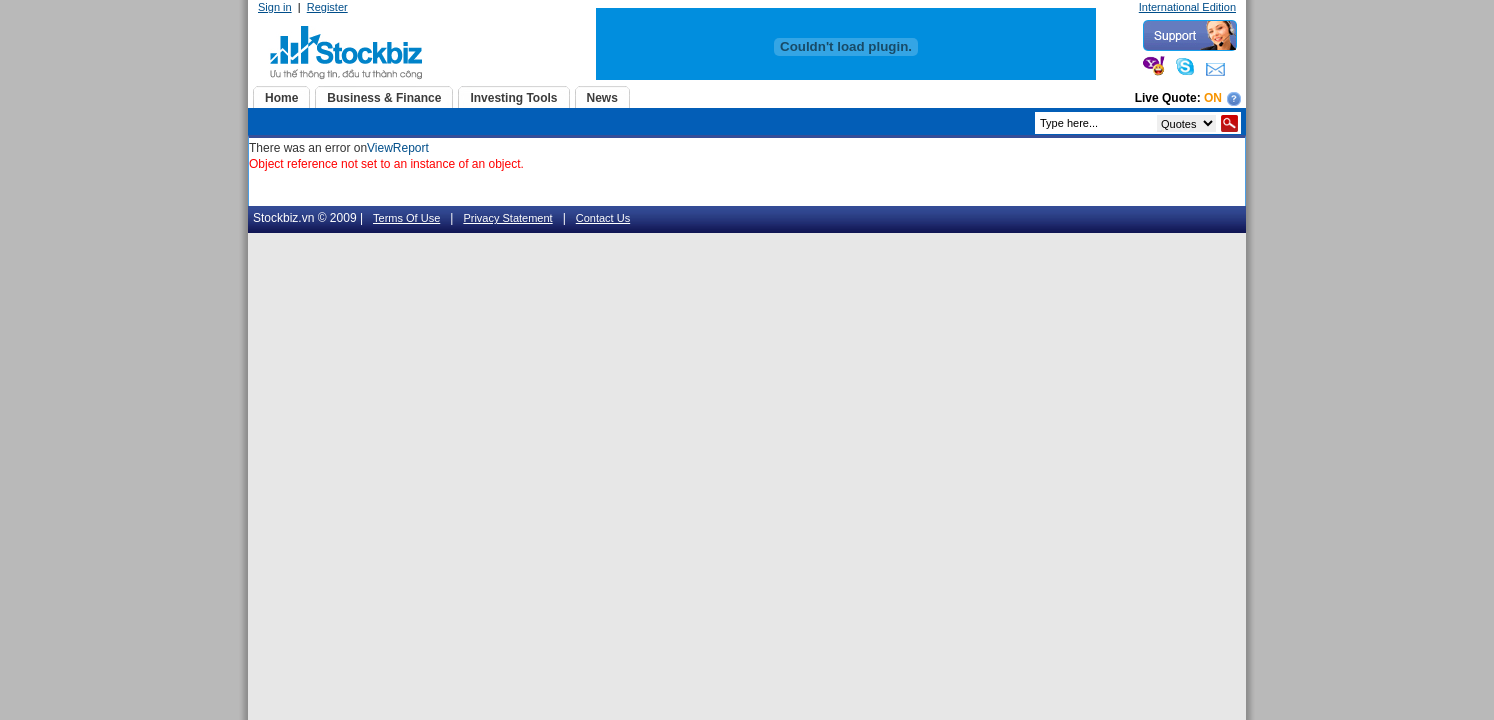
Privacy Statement (507, 218)
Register (327, 7)
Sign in (275, 7)
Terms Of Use (406, 218)
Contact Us (603, 218)
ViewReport (398, 148)
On (1213, 98)
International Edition (1187, 7)
